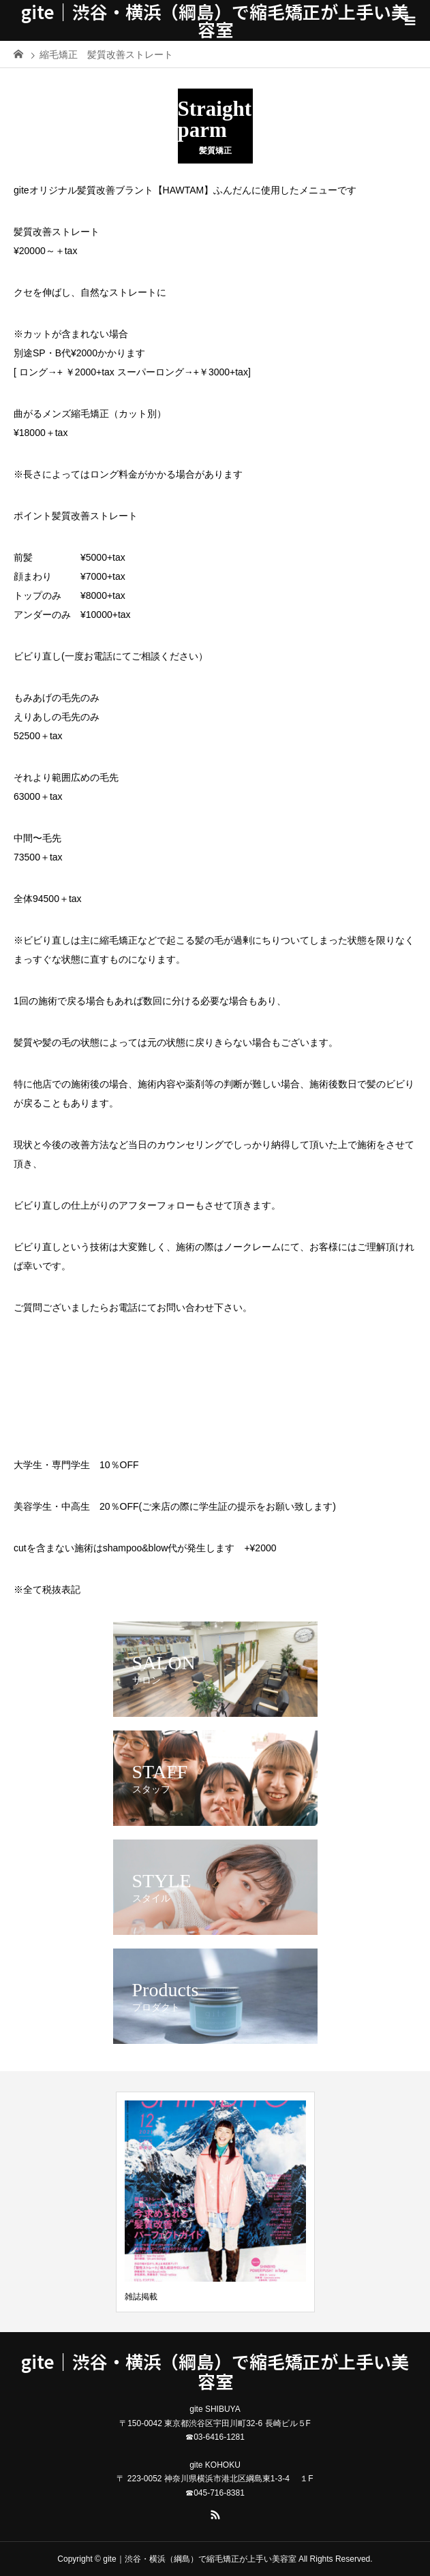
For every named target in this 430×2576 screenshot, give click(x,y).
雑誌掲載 (141, 2296)
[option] (215, 2202)
